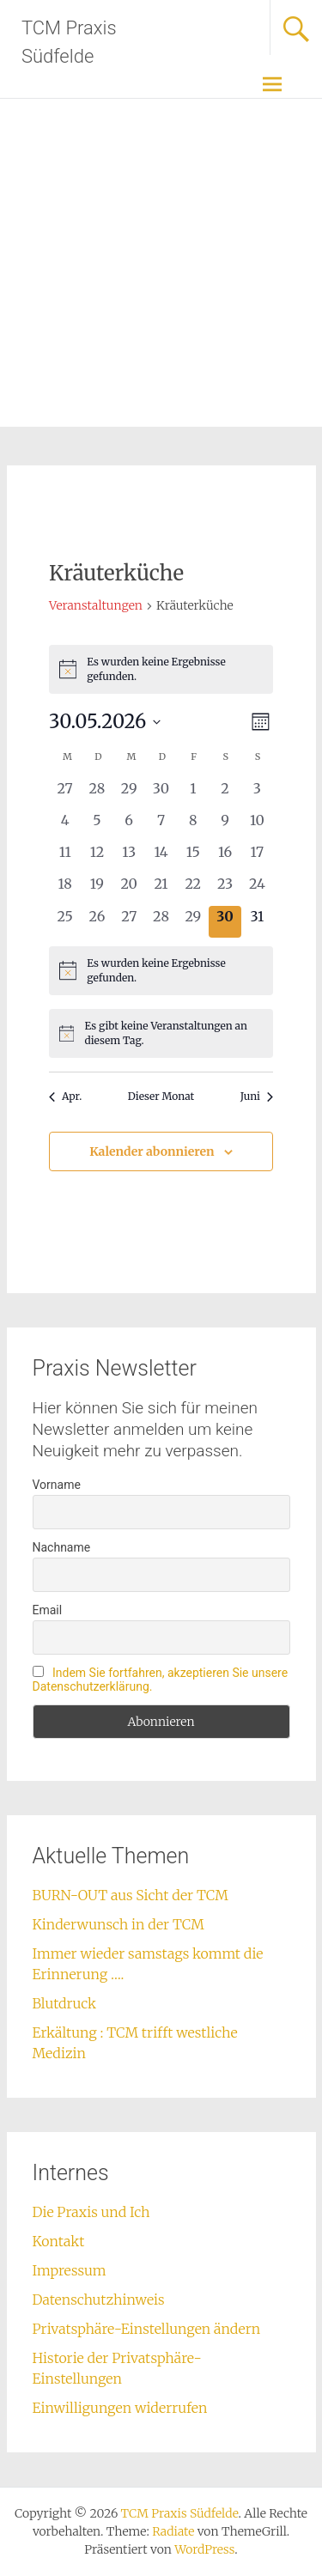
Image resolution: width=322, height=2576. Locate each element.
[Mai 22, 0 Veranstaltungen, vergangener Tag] (193, 889)
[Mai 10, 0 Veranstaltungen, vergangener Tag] (257, 825)
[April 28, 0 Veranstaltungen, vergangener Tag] (96, 794)
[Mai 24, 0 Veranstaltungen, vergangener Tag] (257, 889)
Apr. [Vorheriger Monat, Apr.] (65, 1096)
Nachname (62, 1547)
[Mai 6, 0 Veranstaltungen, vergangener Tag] (129, 825)
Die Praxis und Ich (91, 2212)
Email (48, 1610)
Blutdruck (65, 2003)
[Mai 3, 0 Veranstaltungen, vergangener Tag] (257, 794)
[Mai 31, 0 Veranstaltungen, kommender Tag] (257, 922)
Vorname (57, 1485)
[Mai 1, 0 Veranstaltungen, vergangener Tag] (193, 794)
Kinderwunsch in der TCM (118, 1924)
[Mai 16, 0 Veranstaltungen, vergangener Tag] (224, 857)
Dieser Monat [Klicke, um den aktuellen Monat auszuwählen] (161, 1096)
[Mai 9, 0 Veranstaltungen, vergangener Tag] (224, 825)
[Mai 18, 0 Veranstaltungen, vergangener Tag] (65, 889)
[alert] (161, 669)
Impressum (69, 2270)
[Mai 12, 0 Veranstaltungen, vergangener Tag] (96, 857)
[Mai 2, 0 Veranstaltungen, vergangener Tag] (224, 794)
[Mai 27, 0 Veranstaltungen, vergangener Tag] (129, 922)
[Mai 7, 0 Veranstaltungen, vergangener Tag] (161, 825)
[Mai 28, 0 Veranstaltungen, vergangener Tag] (161, 922)
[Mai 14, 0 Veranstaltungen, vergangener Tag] (161, 857)
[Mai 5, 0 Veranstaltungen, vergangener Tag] (96, 825)
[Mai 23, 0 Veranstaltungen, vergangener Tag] (224, 889)
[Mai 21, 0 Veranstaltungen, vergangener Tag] (161, 889)
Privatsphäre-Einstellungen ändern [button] (147, 2328)
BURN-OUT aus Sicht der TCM (130, 1895)
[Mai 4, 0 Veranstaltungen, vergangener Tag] (65, 825)
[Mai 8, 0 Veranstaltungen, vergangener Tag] (193, 825)
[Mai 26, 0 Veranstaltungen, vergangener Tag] (96, 922)
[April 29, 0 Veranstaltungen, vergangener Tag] (129, 794)
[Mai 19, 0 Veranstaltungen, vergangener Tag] (96, 889)
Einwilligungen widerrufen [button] (120, 2407)
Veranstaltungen (96, 605)
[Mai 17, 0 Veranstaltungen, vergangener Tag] (257, 857)
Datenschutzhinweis (99, 2299)
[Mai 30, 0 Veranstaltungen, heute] (224, 922)
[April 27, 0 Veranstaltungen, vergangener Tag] (65, 794)
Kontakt (59, 2241)
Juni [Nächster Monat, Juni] (256, 1096)
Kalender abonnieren (151, 1151)
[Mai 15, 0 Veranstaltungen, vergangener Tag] (193, 857)
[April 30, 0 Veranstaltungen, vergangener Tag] (161, 794)
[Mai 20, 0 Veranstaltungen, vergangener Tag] (129, 889)
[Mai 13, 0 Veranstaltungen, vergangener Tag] (129, 857)
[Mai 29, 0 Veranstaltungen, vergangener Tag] (193, 922)
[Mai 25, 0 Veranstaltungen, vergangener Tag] (65, 922)
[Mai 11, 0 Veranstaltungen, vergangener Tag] (65, 857)
